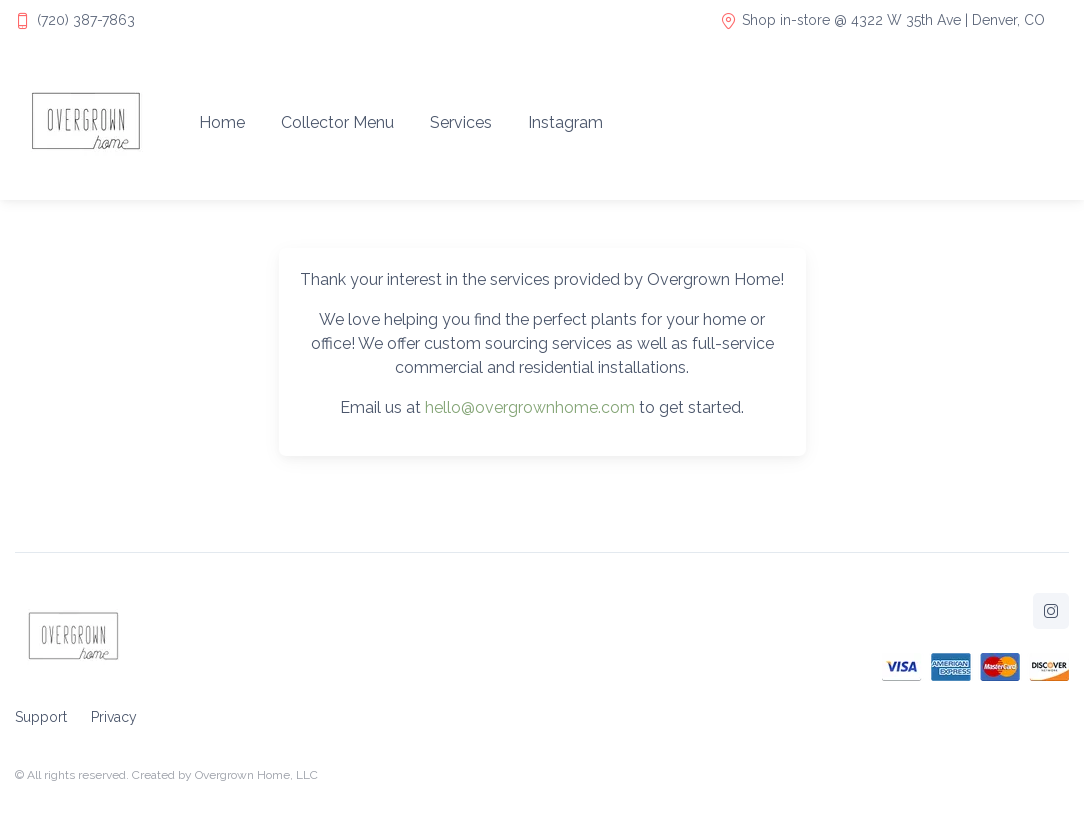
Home (222, 122)
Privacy (114, 717)
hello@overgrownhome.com (530, 407)
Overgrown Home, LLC (256, 775)
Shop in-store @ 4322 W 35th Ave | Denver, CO (882, 20)
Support (41, 717)
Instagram (565, 122)
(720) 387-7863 (86, 20)
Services (461, 122)
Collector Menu (337, 122)
